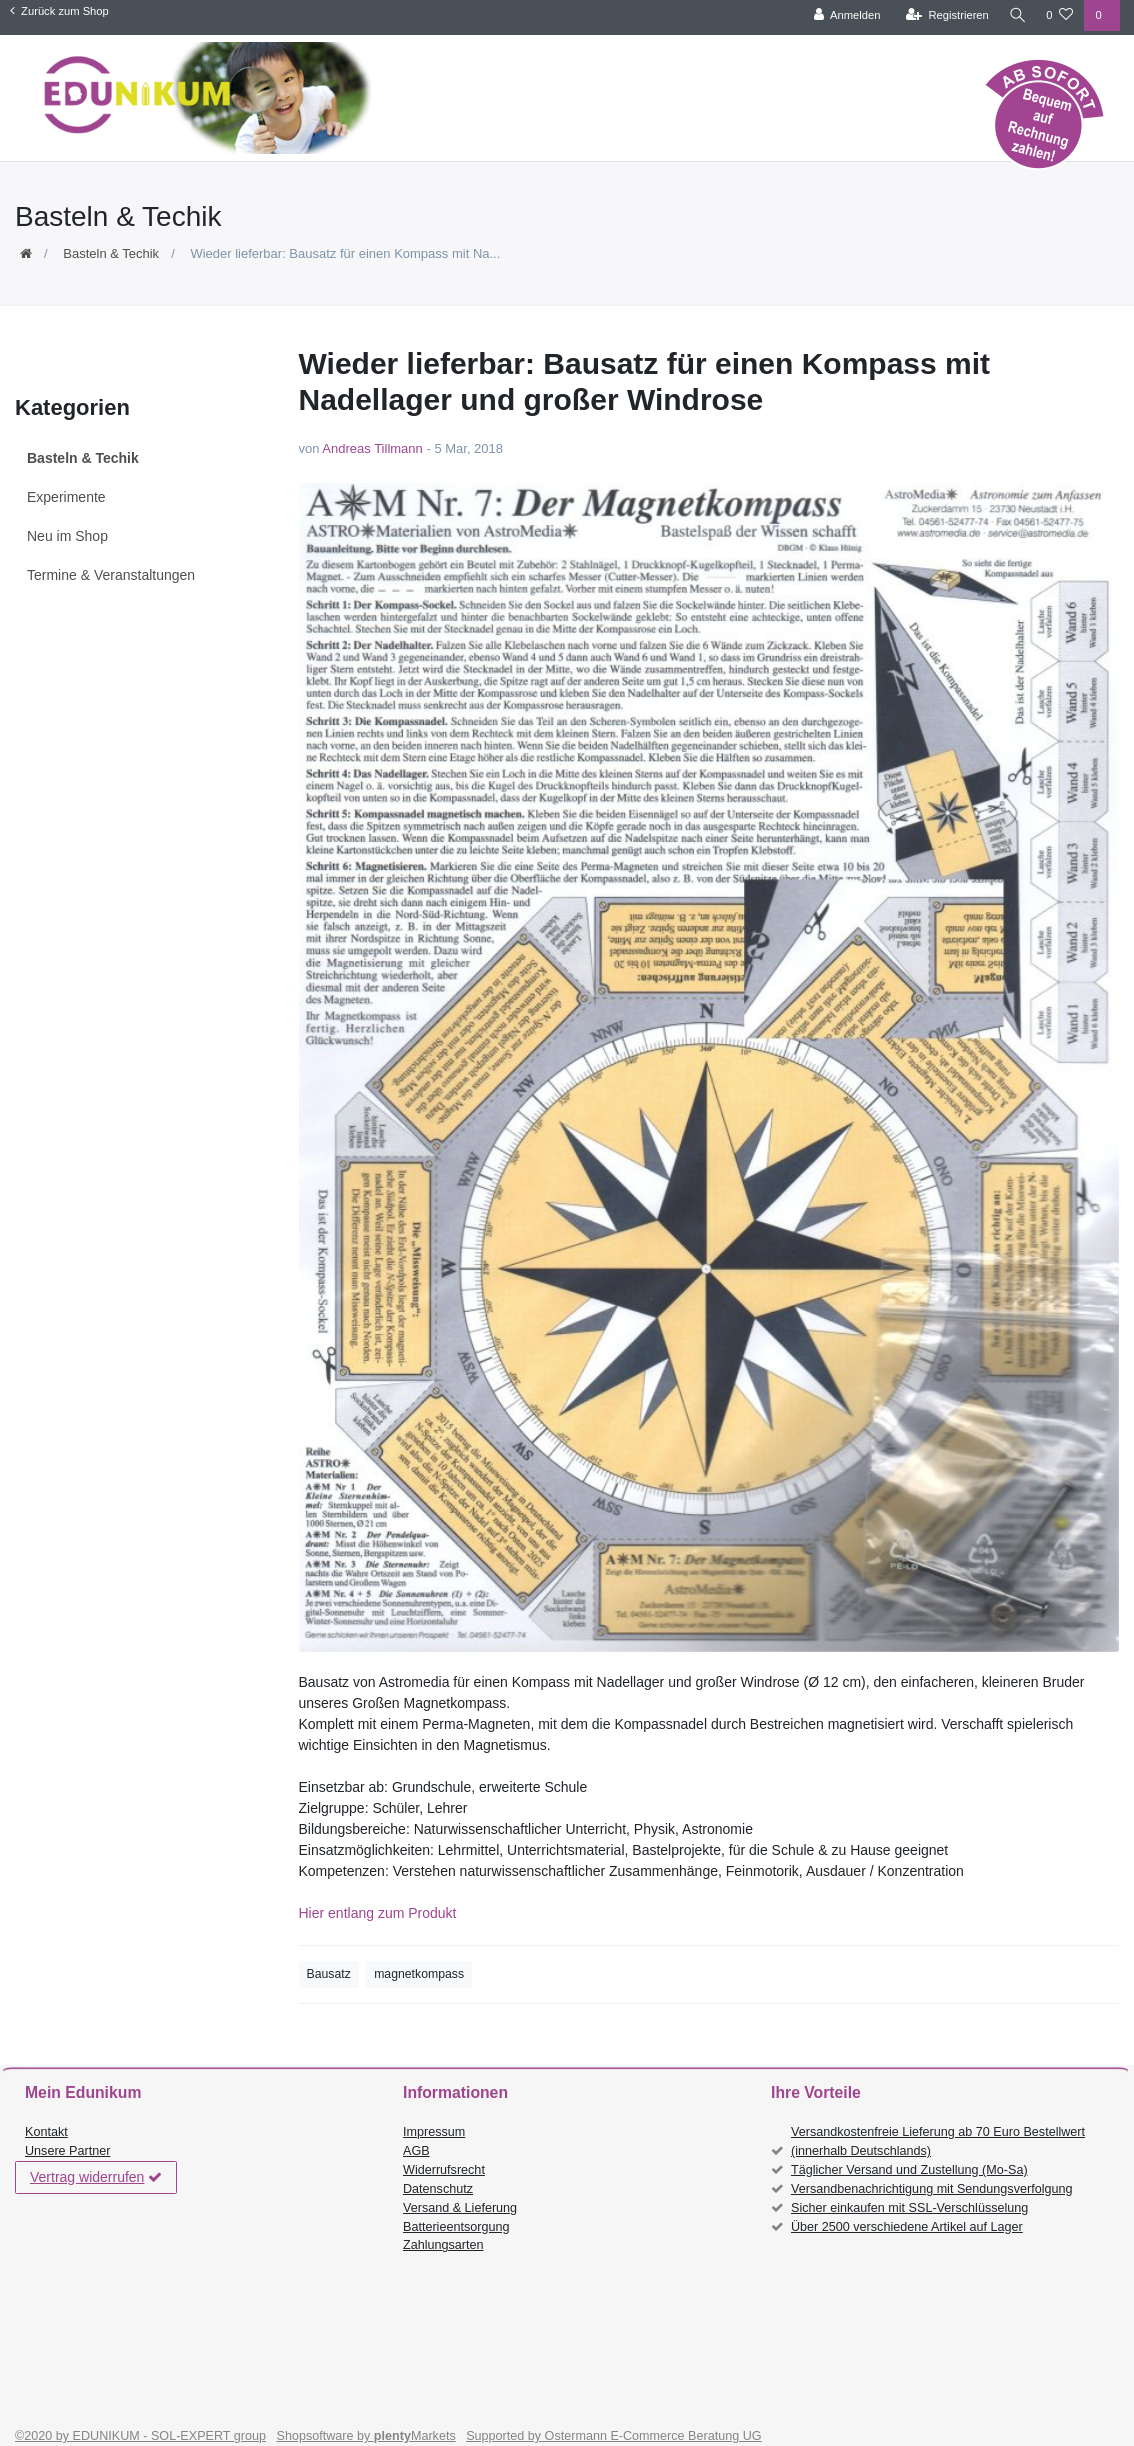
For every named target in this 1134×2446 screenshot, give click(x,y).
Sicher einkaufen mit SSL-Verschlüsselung (909, 2208)
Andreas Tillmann (372, 448)
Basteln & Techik (111, 253)
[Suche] (1015, 15)
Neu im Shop (67, 536)
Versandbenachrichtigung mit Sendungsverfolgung (931, 2189)
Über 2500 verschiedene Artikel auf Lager (907, 2227)
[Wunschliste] (1059, 15)
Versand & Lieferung (460, 2208)
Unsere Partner (67, 2151)
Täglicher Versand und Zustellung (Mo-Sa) (909, 2170)
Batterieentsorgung (456, 2227)
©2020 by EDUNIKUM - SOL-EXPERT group (140, 2436)
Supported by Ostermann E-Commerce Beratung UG (613, 2436)
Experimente (66, 497)
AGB (416, 2151)
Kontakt (46, 2132)
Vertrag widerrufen (96, 2178)
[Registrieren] (942, 15)
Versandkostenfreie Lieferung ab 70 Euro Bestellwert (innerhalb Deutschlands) (938, 2141)
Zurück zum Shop (59, 11)
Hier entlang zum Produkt (378, 1913)
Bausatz (329, 1974)
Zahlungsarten (443, 2245)
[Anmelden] (842, 15)
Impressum (434, 2132)
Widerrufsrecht (444, 2170)
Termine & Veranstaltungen (111, 575)
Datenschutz (438, 2189)
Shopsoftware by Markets (366, 2436)
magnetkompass (419, 1974)
